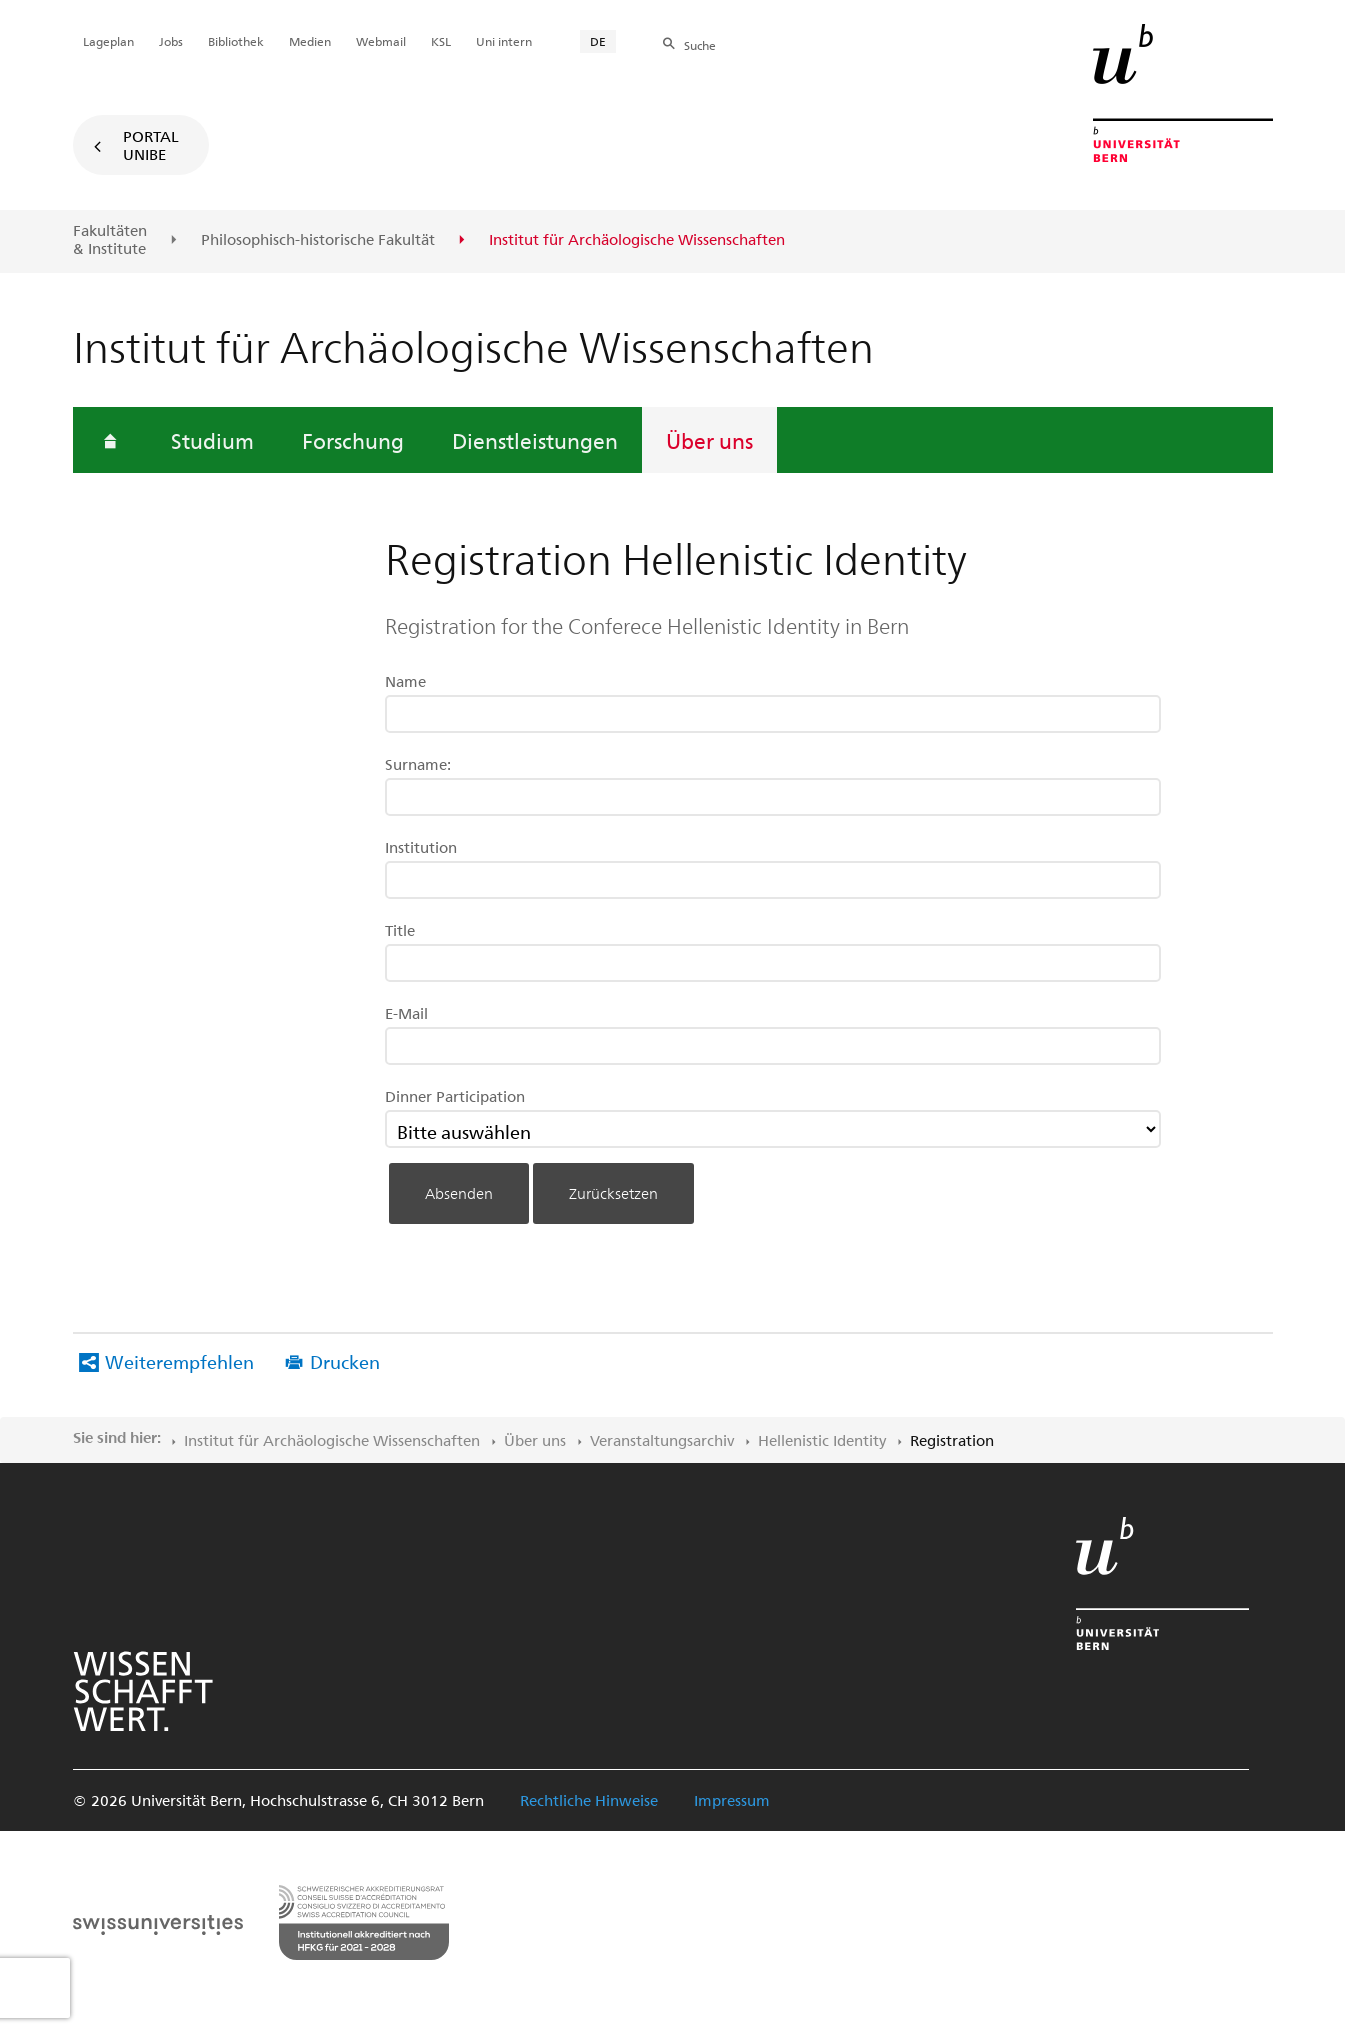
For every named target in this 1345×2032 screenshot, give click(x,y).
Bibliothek (236, 41)
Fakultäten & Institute (110, 239)
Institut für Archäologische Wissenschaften (332, 1440)
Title (400, 930)
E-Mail (406, 1013)
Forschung (353, 440)
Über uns (709, 440)
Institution (421, 847)
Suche (700, 45)
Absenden (459, 1193)
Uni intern (504, 41)
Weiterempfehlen (179, 1361)
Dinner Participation (455, 1096)
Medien (310, 41)
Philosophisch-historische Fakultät (318, 240)
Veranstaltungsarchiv (662, 1440)
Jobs (171, 41)
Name (405, 681)
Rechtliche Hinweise (589, 1800)
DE (598, 41)
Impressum (732, 1800)
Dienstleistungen (535, 440)
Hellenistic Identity (822, 1440)
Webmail (381, 41)
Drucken (345, 1361)
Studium (212, 440)
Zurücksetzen (613, 1193)
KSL (441, 41)
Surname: (418, 764)
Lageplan (108, 41)
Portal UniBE (151, 145)
